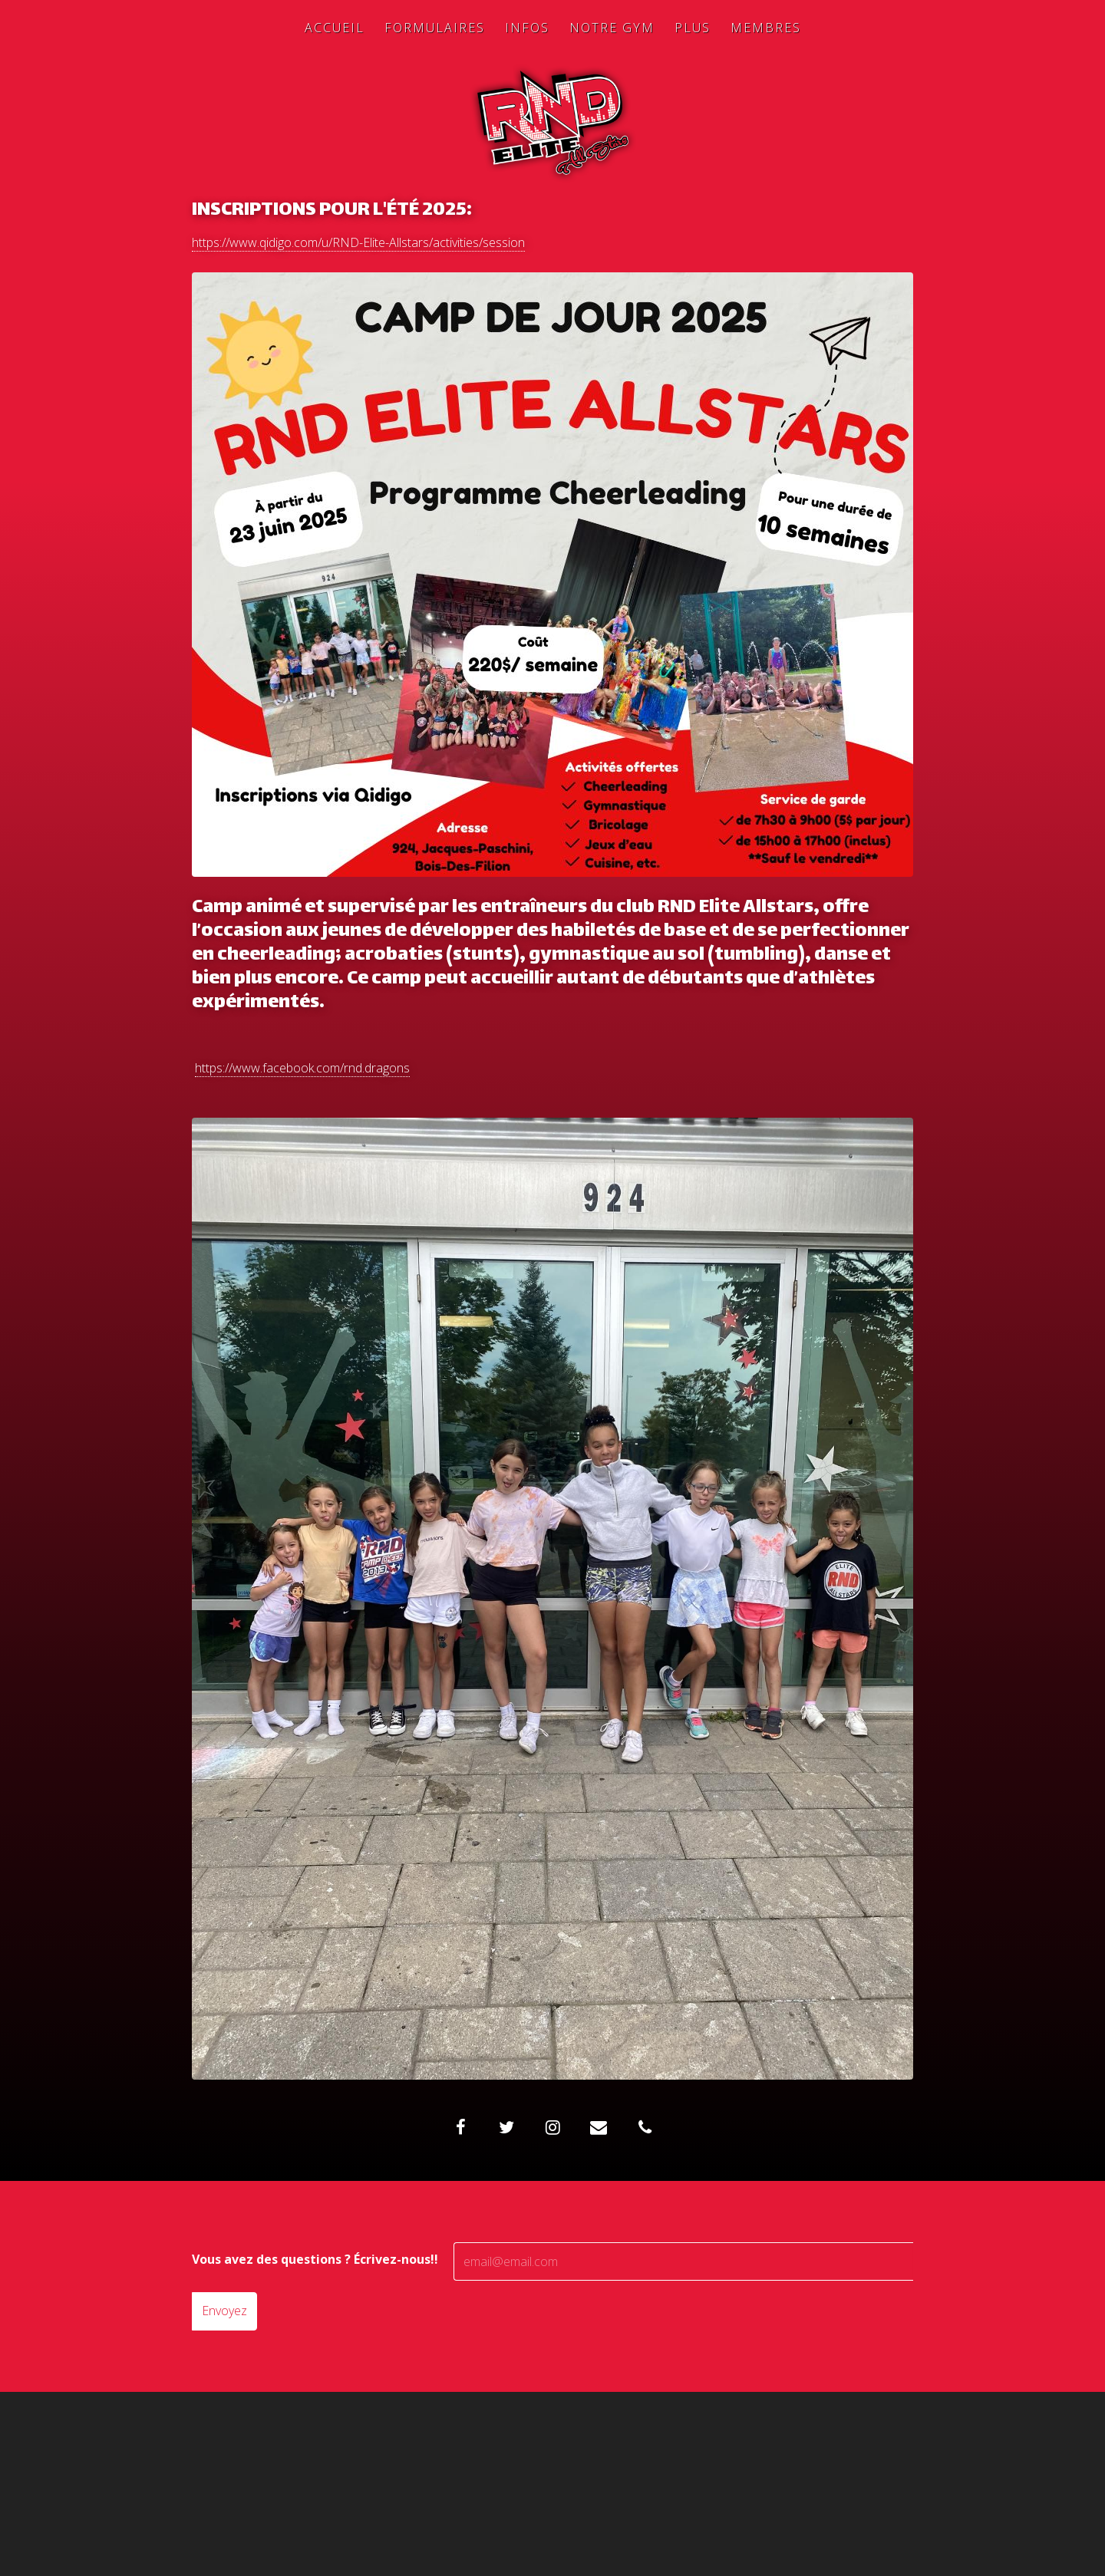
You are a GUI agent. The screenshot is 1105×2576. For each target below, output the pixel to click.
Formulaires (434, 27)
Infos (527, 27)
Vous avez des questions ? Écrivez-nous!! (315, 2259)
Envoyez (224, 2310)
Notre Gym (612, 27)
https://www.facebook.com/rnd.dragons (302, 1067)
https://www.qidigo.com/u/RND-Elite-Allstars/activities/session (358, 242)
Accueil (334, 27)
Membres (766, 27)
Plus (693, 27)
